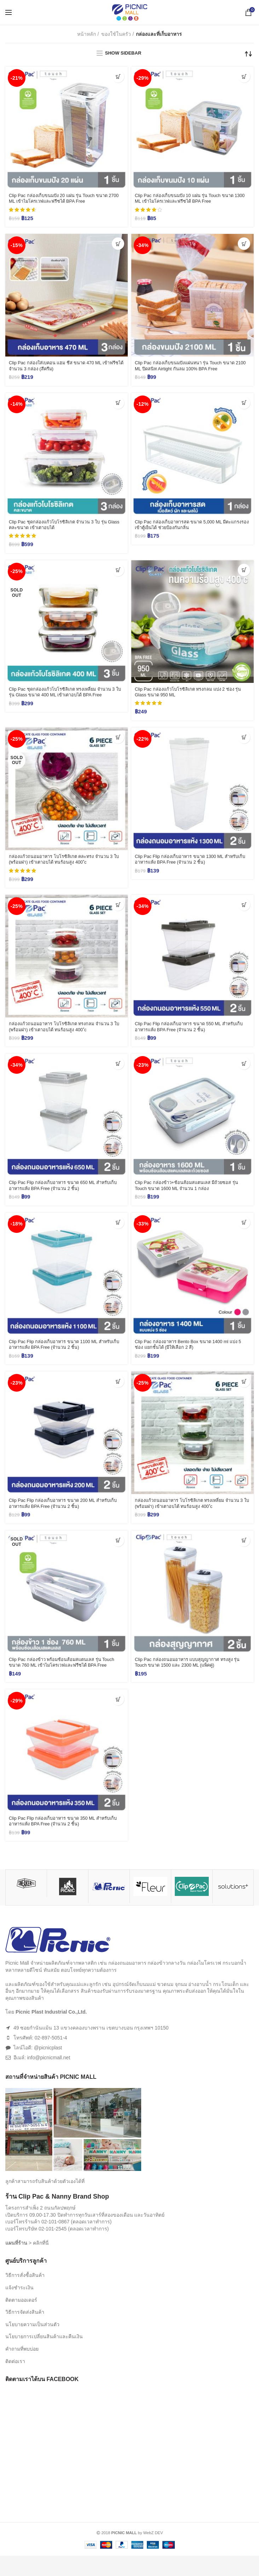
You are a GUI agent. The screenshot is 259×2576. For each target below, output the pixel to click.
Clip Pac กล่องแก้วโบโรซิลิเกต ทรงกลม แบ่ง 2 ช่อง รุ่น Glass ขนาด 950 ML (189, 696)
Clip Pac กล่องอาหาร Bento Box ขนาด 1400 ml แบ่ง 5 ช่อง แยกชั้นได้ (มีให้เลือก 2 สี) (191, 1354)
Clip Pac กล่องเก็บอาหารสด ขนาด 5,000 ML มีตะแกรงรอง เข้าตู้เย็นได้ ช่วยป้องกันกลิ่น (185, 528)
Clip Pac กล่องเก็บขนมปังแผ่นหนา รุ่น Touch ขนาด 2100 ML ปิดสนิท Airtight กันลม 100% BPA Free (190, 368)
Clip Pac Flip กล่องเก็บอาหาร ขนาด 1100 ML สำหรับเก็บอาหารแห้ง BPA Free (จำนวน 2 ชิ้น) (66, 1354)
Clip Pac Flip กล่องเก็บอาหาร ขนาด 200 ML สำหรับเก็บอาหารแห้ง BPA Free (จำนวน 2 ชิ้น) (64, 1514)
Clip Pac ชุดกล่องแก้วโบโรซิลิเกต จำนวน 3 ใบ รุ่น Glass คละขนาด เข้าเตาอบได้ (63, 528)
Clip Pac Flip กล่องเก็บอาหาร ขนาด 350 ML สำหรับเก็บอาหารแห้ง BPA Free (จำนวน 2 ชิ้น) (64, 1841)
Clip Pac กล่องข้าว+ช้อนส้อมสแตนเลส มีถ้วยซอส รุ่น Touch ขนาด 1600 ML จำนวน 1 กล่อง (192, 1194)
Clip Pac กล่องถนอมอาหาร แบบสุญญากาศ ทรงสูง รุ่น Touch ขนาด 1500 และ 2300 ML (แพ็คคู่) (189, 1674)
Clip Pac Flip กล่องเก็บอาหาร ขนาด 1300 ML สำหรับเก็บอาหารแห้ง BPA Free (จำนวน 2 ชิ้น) (192, 865)
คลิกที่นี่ (41, 2263)
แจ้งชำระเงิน (19, 2308)
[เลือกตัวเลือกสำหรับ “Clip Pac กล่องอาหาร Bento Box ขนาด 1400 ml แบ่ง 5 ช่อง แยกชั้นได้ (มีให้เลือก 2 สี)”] (244, 1231)
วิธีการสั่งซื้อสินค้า (25, 2296)
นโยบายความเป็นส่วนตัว (32, 2344)
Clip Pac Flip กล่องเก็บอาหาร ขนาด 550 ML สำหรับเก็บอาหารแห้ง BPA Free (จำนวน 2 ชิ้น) (190, 1034)
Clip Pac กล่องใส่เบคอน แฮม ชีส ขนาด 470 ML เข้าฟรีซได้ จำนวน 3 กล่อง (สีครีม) (65, 368)
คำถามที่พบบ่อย (22, 2369)
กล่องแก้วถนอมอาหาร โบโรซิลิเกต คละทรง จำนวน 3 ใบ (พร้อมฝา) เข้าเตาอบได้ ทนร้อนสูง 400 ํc (66, 865)
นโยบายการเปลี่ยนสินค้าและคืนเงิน (44, 2356)
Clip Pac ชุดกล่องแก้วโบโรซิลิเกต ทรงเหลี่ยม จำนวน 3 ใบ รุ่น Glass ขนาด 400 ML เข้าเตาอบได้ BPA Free (66, 696)
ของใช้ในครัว (116, 34)
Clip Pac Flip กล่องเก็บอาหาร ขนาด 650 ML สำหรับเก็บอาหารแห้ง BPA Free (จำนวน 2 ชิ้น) (64, 1194)
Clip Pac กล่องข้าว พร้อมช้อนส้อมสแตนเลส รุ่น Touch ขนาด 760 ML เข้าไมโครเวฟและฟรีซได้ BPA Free (65, 1677)
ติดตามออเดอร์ (21, 2320)
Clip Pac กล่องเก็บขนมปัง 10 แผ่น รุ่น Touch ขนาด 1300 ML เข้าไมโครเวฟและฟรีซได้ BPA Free (189, 199)
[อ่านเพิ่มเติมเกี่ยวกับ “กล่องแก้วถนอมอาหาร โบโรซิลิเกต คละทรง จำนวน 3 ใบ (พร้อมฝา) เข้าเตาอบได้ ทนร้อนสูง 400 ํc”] (118, 742)
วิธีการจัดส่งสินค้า (24, 2332)
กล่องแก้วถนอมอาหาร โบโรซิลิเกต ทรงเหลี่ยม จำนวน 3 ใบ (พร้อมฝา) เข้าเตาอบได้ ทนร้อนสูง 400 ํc (192, 1514)
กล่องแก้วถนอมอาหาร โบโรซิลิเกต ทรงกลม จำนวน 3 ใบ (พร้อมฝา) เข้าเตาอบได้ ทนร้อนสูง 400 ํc (66, 1034)
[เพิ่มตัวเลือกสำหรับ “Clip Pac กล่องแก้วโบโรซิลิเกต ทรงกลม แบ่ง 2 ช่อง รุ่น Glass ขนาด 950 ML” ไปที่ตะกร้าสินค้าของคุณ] (244, 573)
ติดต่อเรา (15, 2381)
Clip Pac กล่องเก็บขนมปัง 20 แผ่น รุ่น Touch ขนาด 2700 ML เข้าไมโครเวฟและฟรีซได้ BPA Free (63, 199)
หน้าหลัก (86, 34)
